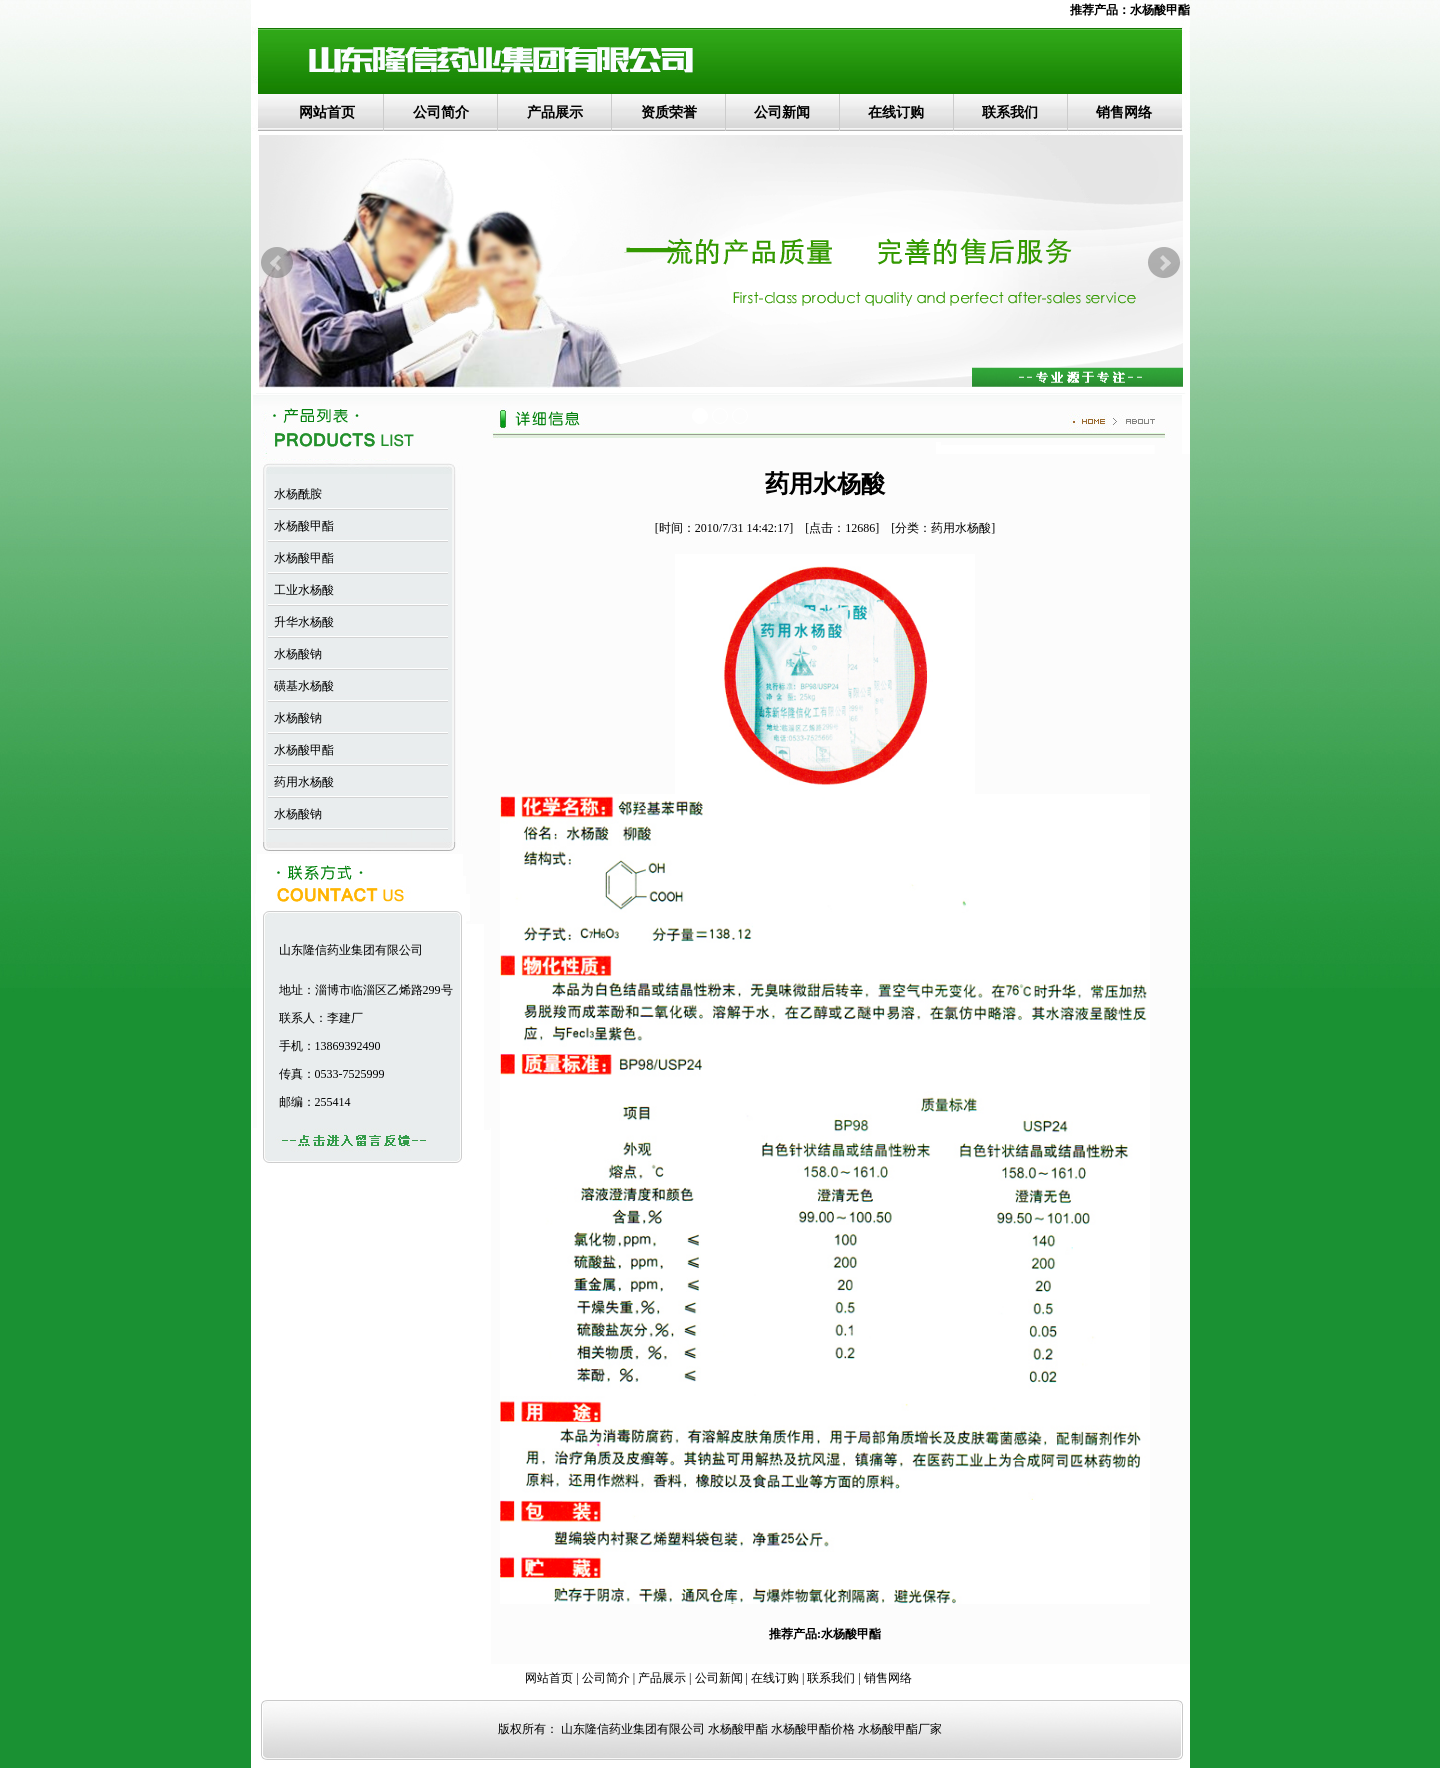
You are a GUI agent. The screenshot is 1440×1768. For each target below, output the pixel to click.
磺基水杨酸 (301, 686)
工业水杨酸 (301, 590)
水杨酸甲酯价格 (813, 1729)
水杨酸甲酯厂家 (900, 1729)
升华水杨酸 (301, 622)
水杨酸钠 (295, 654)
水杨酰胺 (295, 494)
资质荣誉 (669, 112)
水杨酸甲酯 (1160, 10)
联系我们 (1010, 112)
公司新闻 (782, 112)
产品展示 (555, 112)
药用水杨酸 (301, 782)
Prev (277, 263)
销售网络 (1124, 112)
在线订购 (896, 112)
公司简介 (441, 112)
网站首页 (327, 112)
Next (1164, 263)
